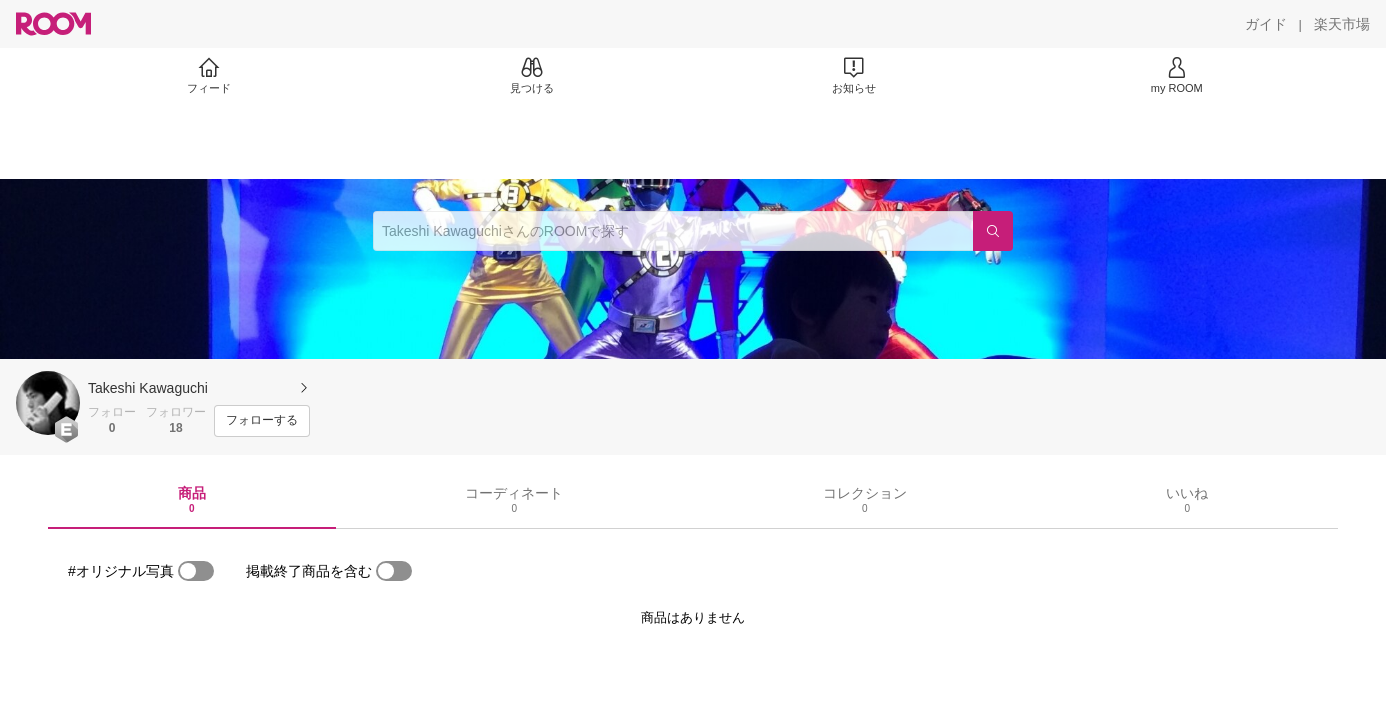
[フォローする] (262, 421)
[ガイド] (1266, 24)
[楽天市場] (1342, 24)
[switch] (196, 571)
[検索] (993, 231)
